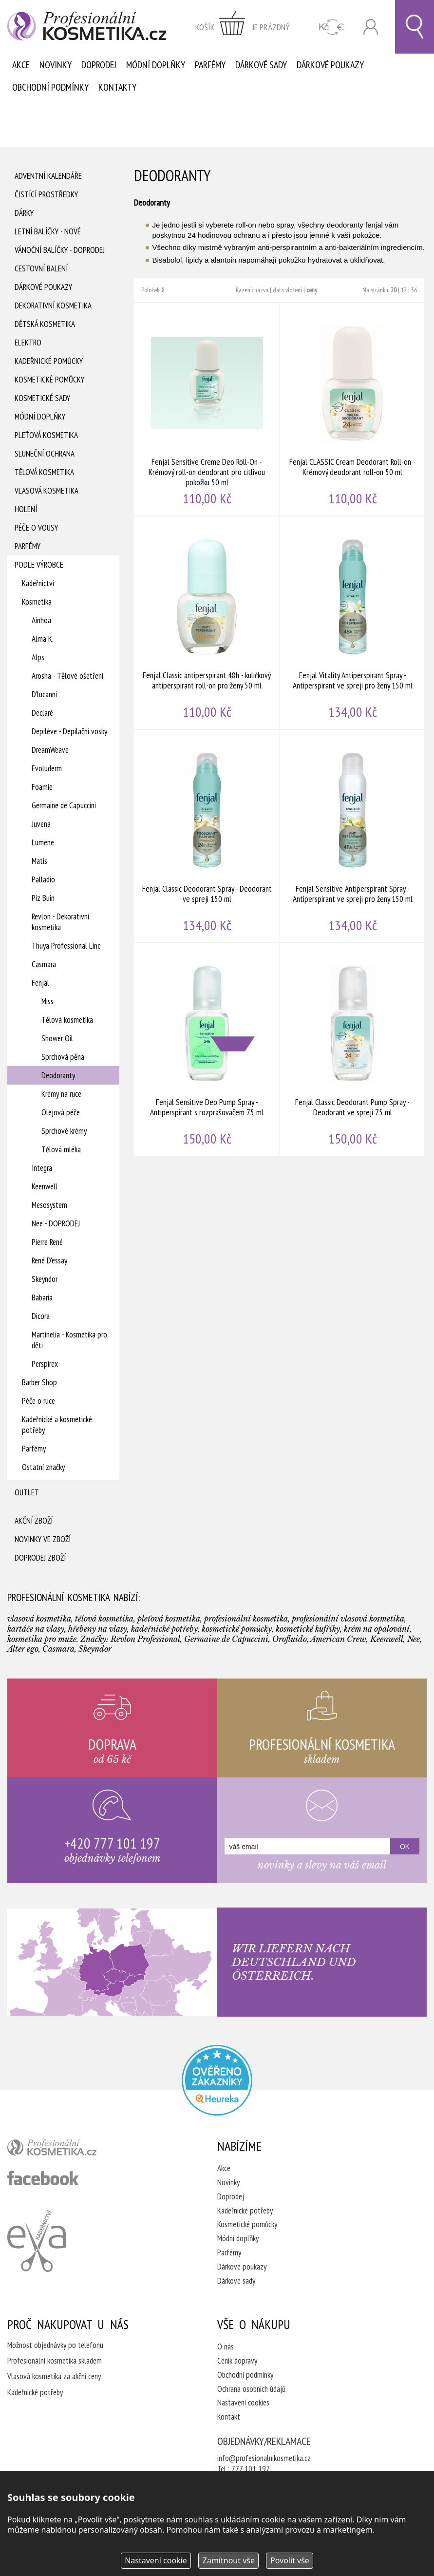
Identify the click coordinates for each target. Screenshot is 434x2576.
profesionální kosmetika (68, 2149)
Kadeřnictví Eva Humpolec (36, 2241)
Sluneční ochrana (45, 453)
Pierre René (47, 1242)
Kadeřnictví (38, 583)
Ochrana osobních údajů (251, 2389)
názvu (261, 290)
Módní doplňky (155, 64)
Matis (39, 861)
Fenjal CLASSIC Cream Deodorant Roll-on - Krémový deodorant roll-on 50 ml (352, 409)
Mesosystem (49, 1205)
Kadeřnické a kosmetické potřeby (57, 1424)
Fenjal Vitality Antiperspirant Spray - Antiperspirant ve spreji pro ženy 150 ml (352, 622)
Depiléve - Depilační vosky (69, 731)
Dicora (41, 1316)
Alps (38, 657)
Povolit (289, 2560)
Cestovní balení (41, 268)
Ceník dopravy (237, 2360)
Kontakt (228, 2416)
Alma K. (43, 638)
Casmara (44, 964)
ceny (311, 290)
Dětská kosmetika (45, 324)
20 (393, 290)
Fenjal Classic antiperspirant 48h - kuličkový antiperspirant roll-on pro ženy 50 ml (207, 622)
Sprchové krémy (64, 1131)
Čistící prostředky (46, 194)
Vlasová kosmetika (46, 490)
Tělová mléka (61, 1149)
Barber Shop (39, 1382)
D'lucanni (44, 694)
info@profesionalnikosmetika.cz (264, 2458)
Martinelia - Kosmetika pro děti (69, 1340)
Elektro (28, 342)
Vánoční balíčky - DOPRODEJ (60, 250)
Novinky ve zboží (43, 1539)
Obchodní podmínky (50, 87)
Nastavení (156, 2560)
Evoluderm (47, 768)
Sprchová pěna (62, 1056)
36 (414, 290)
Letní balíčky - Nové (48, 231)
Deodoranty (58, 1075)
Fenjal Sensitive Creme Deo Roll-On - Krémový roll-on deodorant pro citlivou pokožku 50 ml (207, 409)
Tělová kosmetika (44, 472)
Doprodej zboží (40, 1557)
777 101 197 (250, 2468)
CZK (331, 27)
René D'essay (49, 1260)
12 (404, 290)
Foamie (42, 787)
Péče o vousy (36, 527)
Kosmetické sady (42, 398)
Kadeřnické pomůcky (49, 361)
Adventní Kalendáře (48, 176)
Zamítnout (229, 2560)
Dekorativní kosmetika (53, 305)
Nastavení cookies (243, 2402)
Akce (21, 64)
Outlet (27, 1492)
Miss (47, 1001)
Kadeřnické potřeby (245, 2210)
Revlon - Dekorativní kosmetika (60, 922)
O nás (225, 2346)
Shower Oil (57, 1038)
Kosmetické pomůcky (49, 379)
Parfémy (210, 64)
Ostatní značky (43, 1467)
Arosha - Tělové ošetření (67, 675)
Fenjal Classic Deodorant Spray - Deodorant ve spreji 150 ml (207, 836)
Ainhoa (41, 620)
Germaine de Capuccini (64, 805)
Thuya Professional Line (66, 945)
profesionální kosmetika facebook (43, 2178)
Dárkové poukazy (330, 64)
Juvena (41, 824)
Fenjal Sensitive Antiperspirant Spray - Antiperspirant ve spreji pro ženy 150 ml (352, 836)
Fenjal (40, 982)
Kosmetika (37, 601)
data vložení (287, 290)
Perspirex (45, 1363)
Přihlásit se (371, 27)
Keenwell (44, 1186)
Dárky (24, 213)
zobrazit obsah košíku (242, 27)
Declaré (42, 712)
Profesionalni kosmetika (217, 2080)
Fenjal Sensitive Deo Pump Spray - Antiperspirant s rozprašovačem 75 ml (207, 1049)
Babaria (42, 1297)
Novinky (55, 64)
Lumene (43, 842)
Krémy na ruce (61, 1093)
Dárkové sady (261, 64)
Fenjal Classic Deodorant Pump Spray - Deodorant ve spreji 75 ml (352, 1049)
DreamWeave (50, 749)
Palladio (43, 879)
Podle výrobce (39, 564)
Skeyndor (44, 1279)
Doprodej (98, 64)
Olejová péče (60, 1112)
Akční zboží (34, 1520)
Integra (42, 1168)
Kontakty (117, 87)
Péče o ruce (38, 1400)
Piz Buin (43, 898)
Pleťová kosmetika (46, 435)
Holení (26, 509)
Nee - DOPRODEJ (56, 1223)
